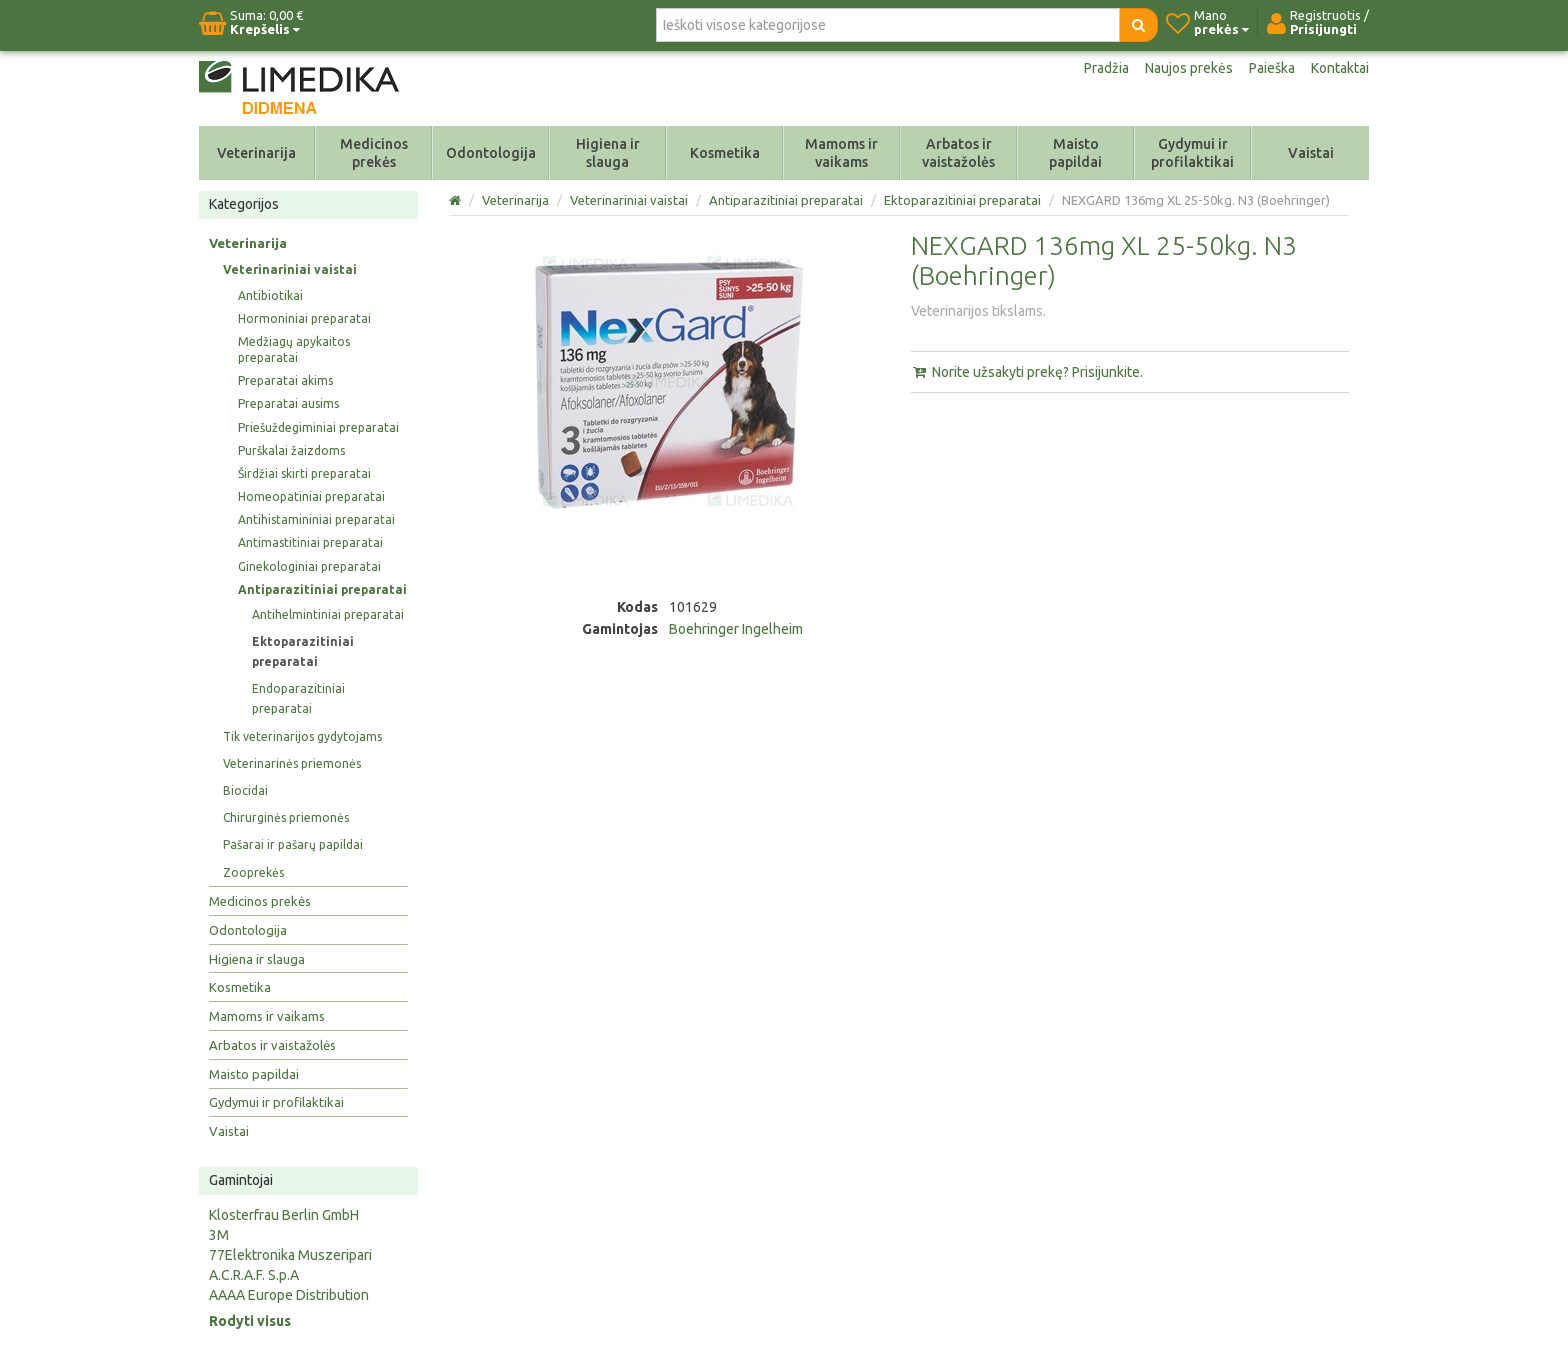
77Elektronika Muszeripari (290, 1255)
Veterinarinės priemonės (292, 763)
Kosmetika (725, 153)
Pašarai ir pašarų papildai (293, 844)
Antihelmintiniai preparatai (328, 614)
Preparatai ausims (288, 403)
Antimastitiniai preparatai (310, 542)
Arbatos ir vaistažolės (958, 153)
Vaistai (1311, 153)
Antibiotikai (270, 295)
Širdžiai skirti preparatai (304, 473)
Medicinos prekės (374, 153)
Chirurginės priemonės (286, 817)
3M (219, 1235)
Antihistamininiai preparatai (316, 519)
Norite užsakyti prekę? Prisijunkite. (1027, 372)
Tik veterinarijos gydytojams (302, 736)
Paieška (1272, 68)
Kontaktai (1340, 68)
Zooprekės (253, 872)
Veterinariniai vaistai (290, 269)
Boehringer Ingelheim (736, 629)
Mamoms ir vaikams (841, 153)
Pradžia (1106, 68)
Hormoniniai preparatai (304, 318)
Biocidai (245, 790)
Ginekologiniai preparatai (309, 566)
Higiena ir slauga (608, 153)
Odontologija (491, 153)
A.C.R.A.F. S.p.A (254, 1275)
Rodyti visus (250, 1321)
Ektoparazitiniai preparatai (303, 651)
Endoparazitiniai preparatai (298, 698)
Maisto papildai (1075, 153)
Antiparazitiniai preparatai (322, 589)
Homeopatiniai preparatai (311, 496)
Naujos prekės (1189, 68)
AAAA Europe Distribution (289, 1295)
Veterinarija (256, 153)
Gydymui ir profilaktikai (1192, 153)
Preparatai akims (285, 380)
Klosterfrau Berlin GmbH (284, 1215)
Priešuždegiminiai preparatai (318, 427)
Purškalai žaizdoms (291, 450)
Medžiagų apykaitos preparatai (294, 349)
